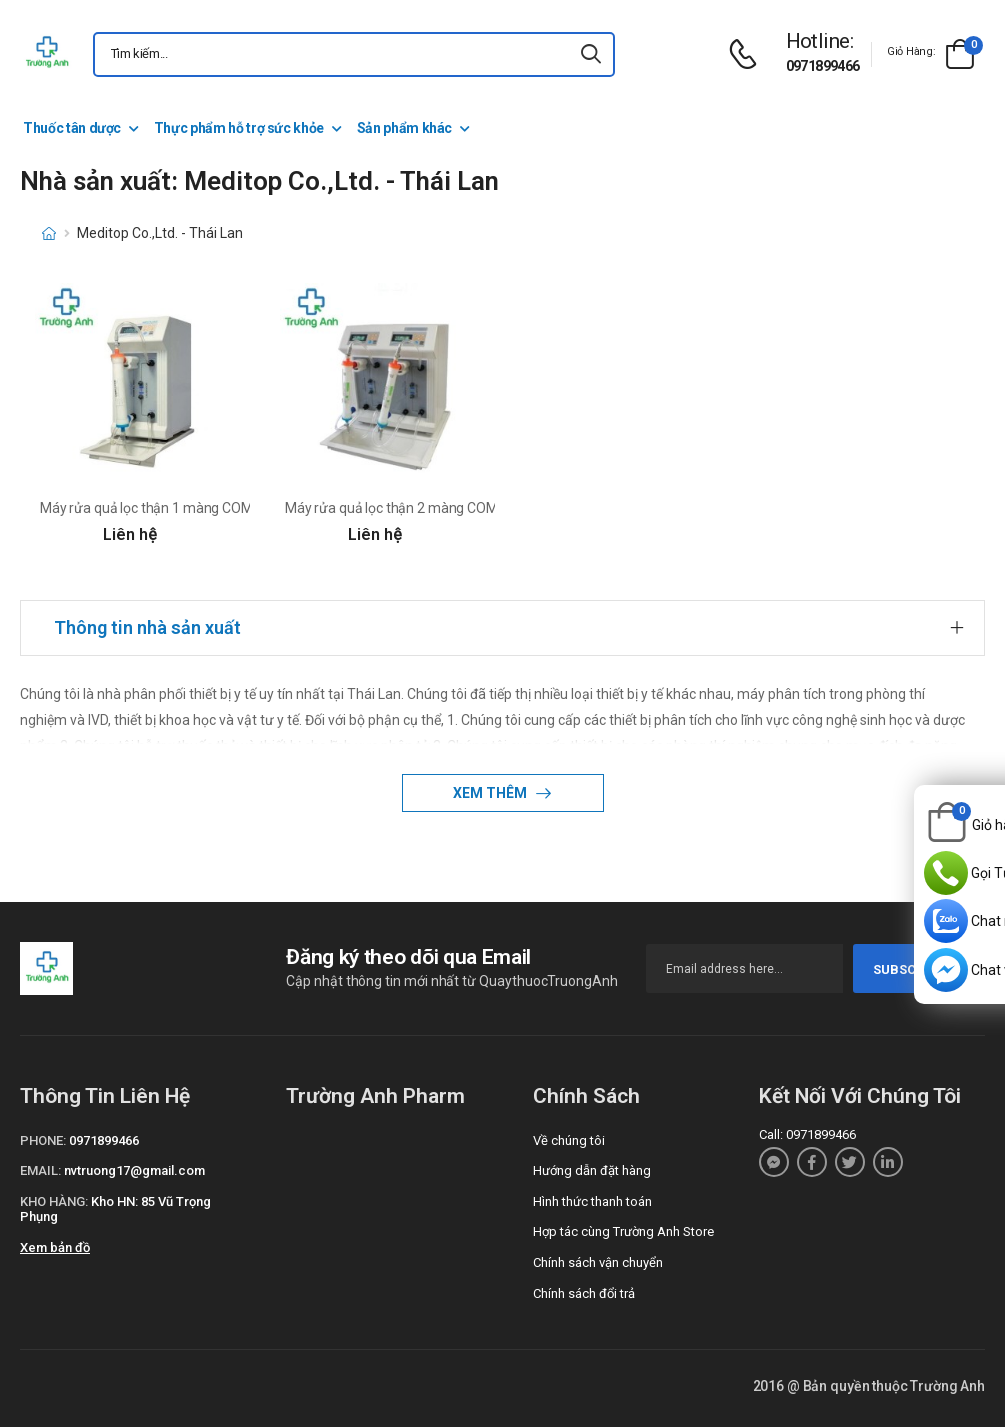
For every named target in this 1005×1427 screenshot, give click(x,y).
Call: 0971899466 (807, 1134)
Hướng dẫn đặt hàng (592, 1170)
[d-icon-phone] (748, 54)
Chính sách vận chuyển (598, 1262)
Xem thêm (491, 793)
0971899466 (823, 66)
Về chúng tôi (569, 1140)
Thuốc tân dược (72, 128)
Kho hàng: (54, 1201)
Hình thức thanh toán (592, 1201)
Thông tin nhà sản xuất (147, 627)
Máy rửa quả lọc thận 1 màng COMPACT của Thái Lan (204, 508)
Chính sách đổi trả (584, 1293)
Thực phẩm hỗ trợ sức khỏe (239, 128)
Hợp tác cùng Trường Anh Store (623, 1231)
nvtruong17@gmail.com (134, 1170)
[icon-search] (591, 54)
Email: (40, 1170)
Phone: (43, 1140)
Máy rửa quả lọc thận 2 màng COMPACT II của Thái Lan (454, 508)
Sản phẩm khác (404, 128)
